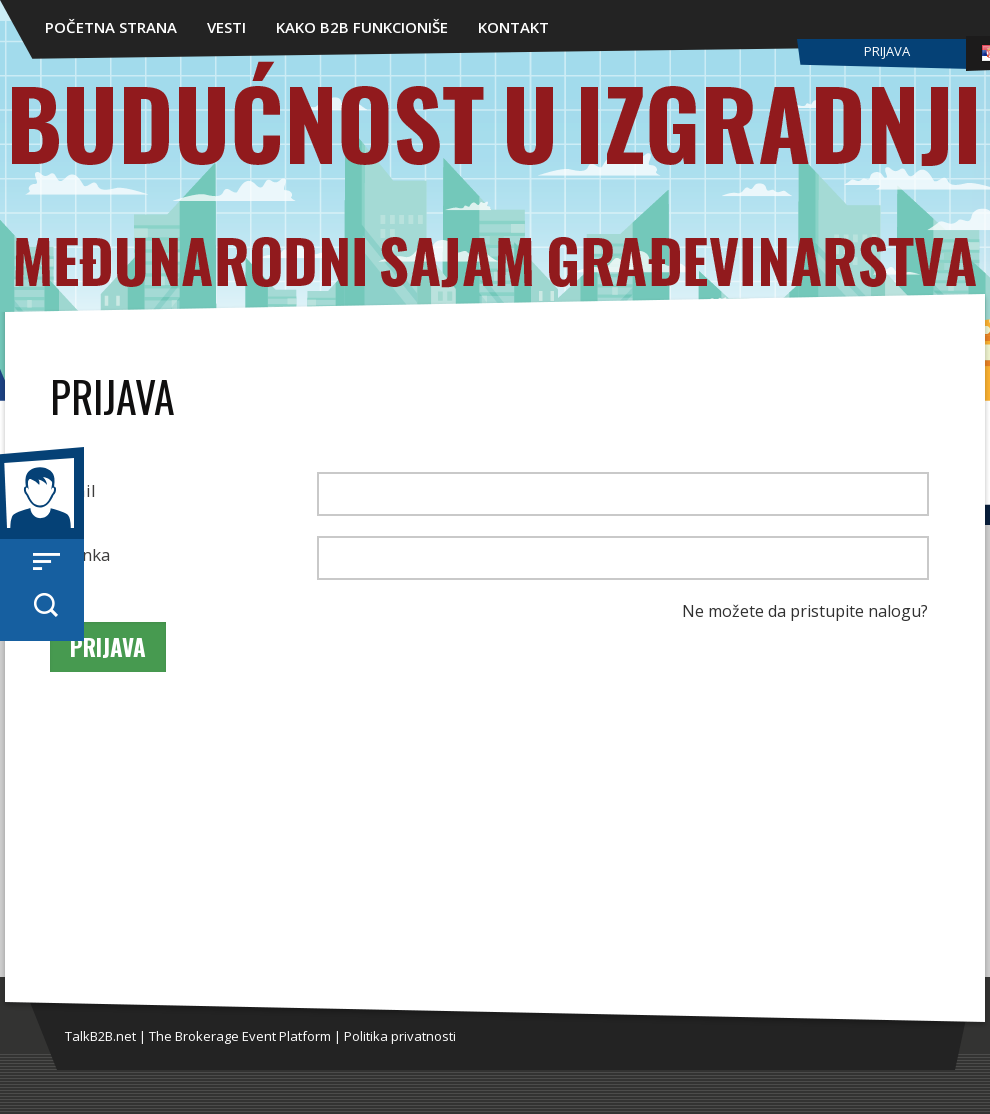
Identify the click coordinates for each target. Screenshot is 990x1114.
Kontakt (513, 27)
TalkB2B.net (100, 1036)
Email (73, 490)
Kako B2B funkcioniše (362, 27)
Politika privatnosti (400, 1036)
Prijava (887, 51)
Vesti (226, 27)
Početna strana (111, 27)
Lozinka (80, 554)
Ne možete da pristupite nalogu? (805, 611)
